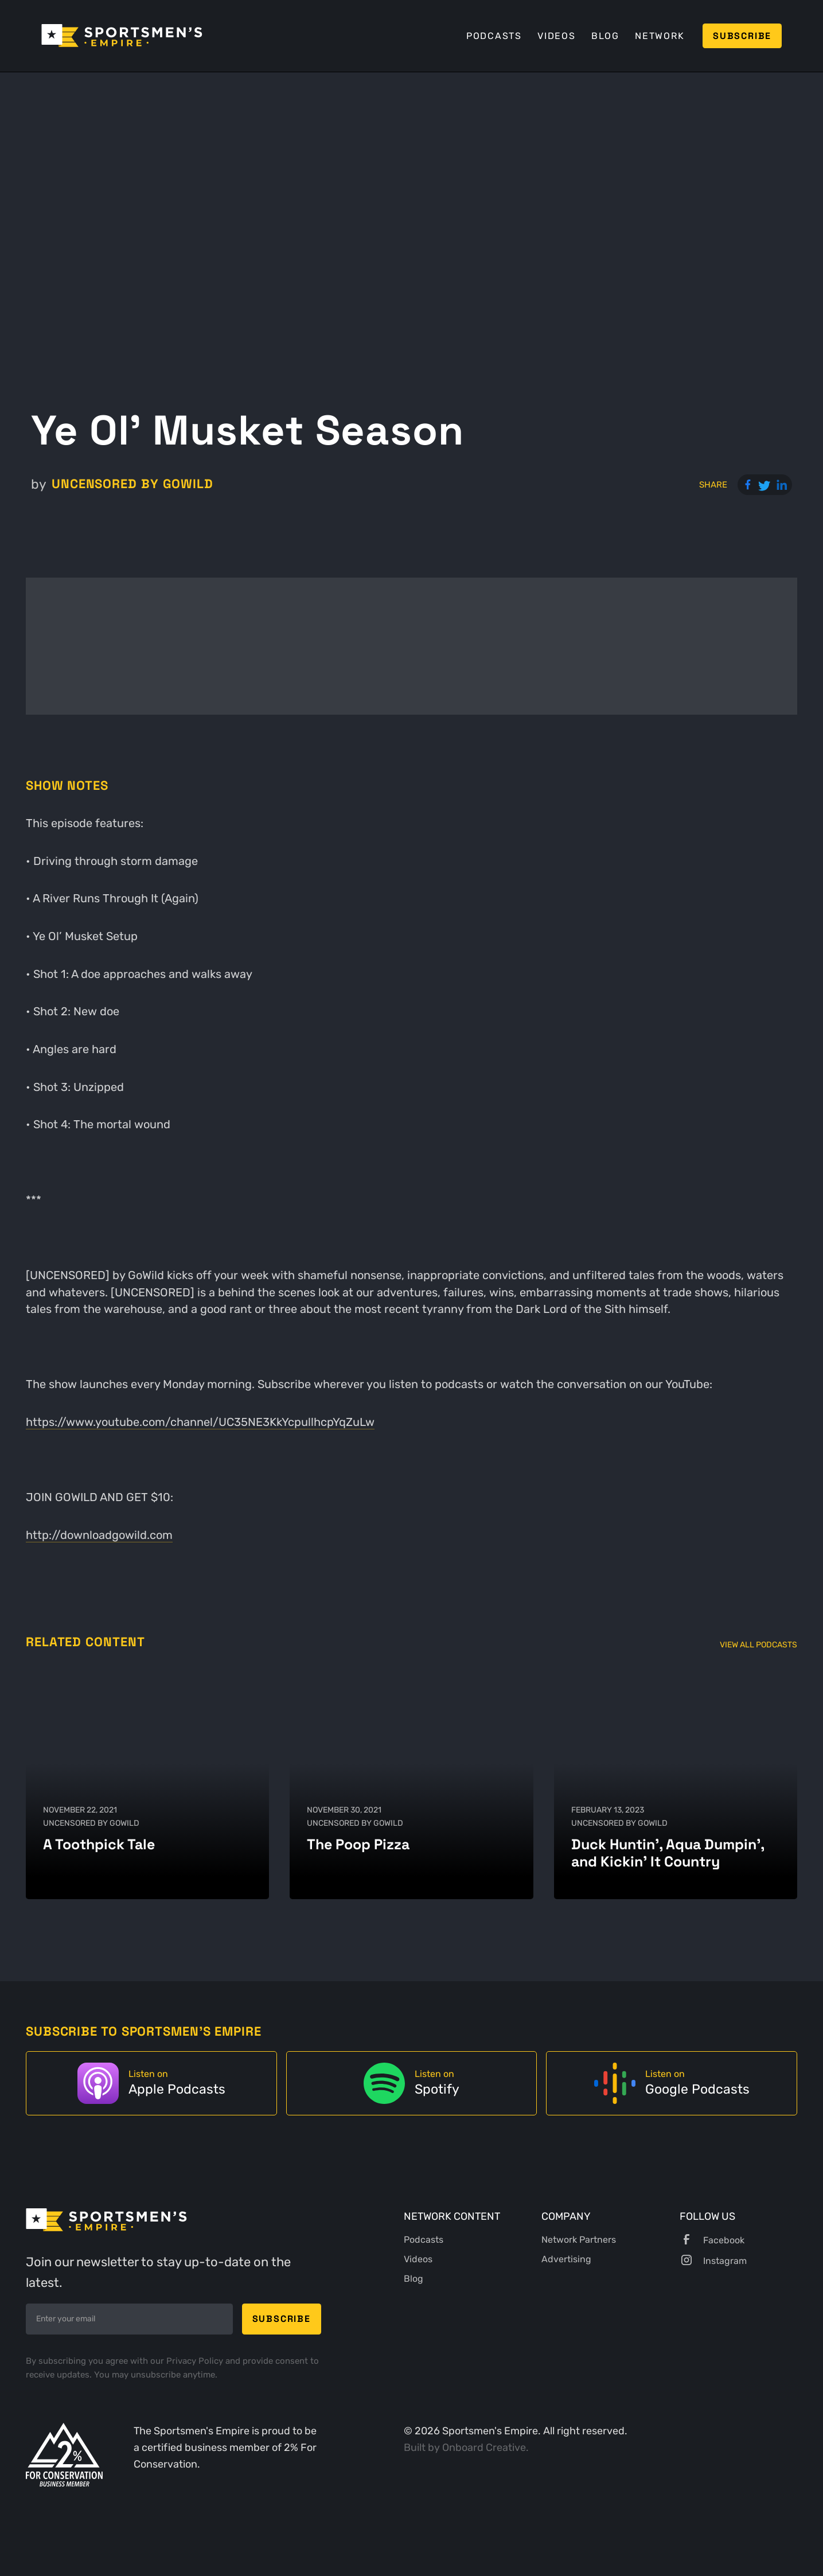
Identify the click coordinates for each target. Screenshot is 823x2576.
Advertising (566, 2259)
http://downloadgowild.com (99, 1535)
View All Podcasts (758, 1645)
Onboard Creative (484, 2447)
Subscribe (742, 36)
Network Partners (578, 2239)
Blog (605, 35)
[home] (121, 35)
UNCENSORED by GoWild (132, 484)
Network (660, 35)
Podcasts (494, 35)
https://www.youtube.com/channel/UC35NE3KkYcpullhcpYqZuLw (200, 1422)
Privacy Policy (195, 2361)
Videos (556, 35)
